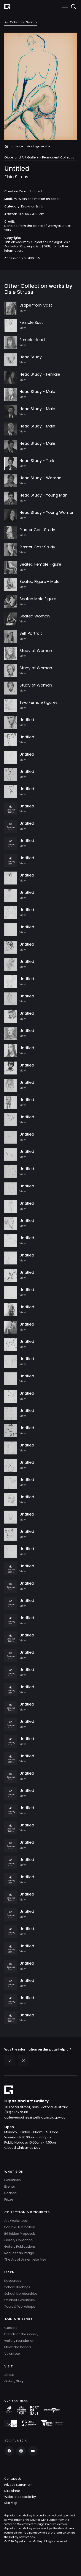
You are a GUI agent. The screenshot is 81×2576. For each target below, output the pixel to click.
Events (9, 2186)
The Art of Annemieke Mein (25, 2259)
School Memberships (21, 2293)
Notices (10, 2193)
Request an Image (19, 2253)
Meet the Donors (17, 2347)
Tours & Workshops (19, 2306)
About (9, 2374)
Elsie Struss (16, 176)
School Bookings (17, 2287)
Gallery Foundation (19, 2340)
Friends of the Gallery (21, 2334)
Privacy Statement (18, 2485)
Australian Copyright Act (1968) (28, 246)
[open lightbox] (40, 91)
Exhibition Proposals (20, 2233)
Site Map (10, 2503)
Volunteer (12, 2353)
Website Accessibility (20, 2497)
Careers (10, 2327)
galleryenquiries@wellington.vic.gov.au (34, 2117)
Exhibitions (12, 2180)
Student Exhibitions (19, 2300)
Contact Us (12, 2479)
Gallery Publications (20, 2246)
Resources (12, 2280)
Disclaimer (12, 2491)
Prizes (9, 2199)
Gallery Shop (14, 2381)
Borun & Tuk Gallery (19, 2227)
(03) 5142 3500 (16, 2112)
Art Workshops (16, 2220)
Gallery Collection (18, 2240)
